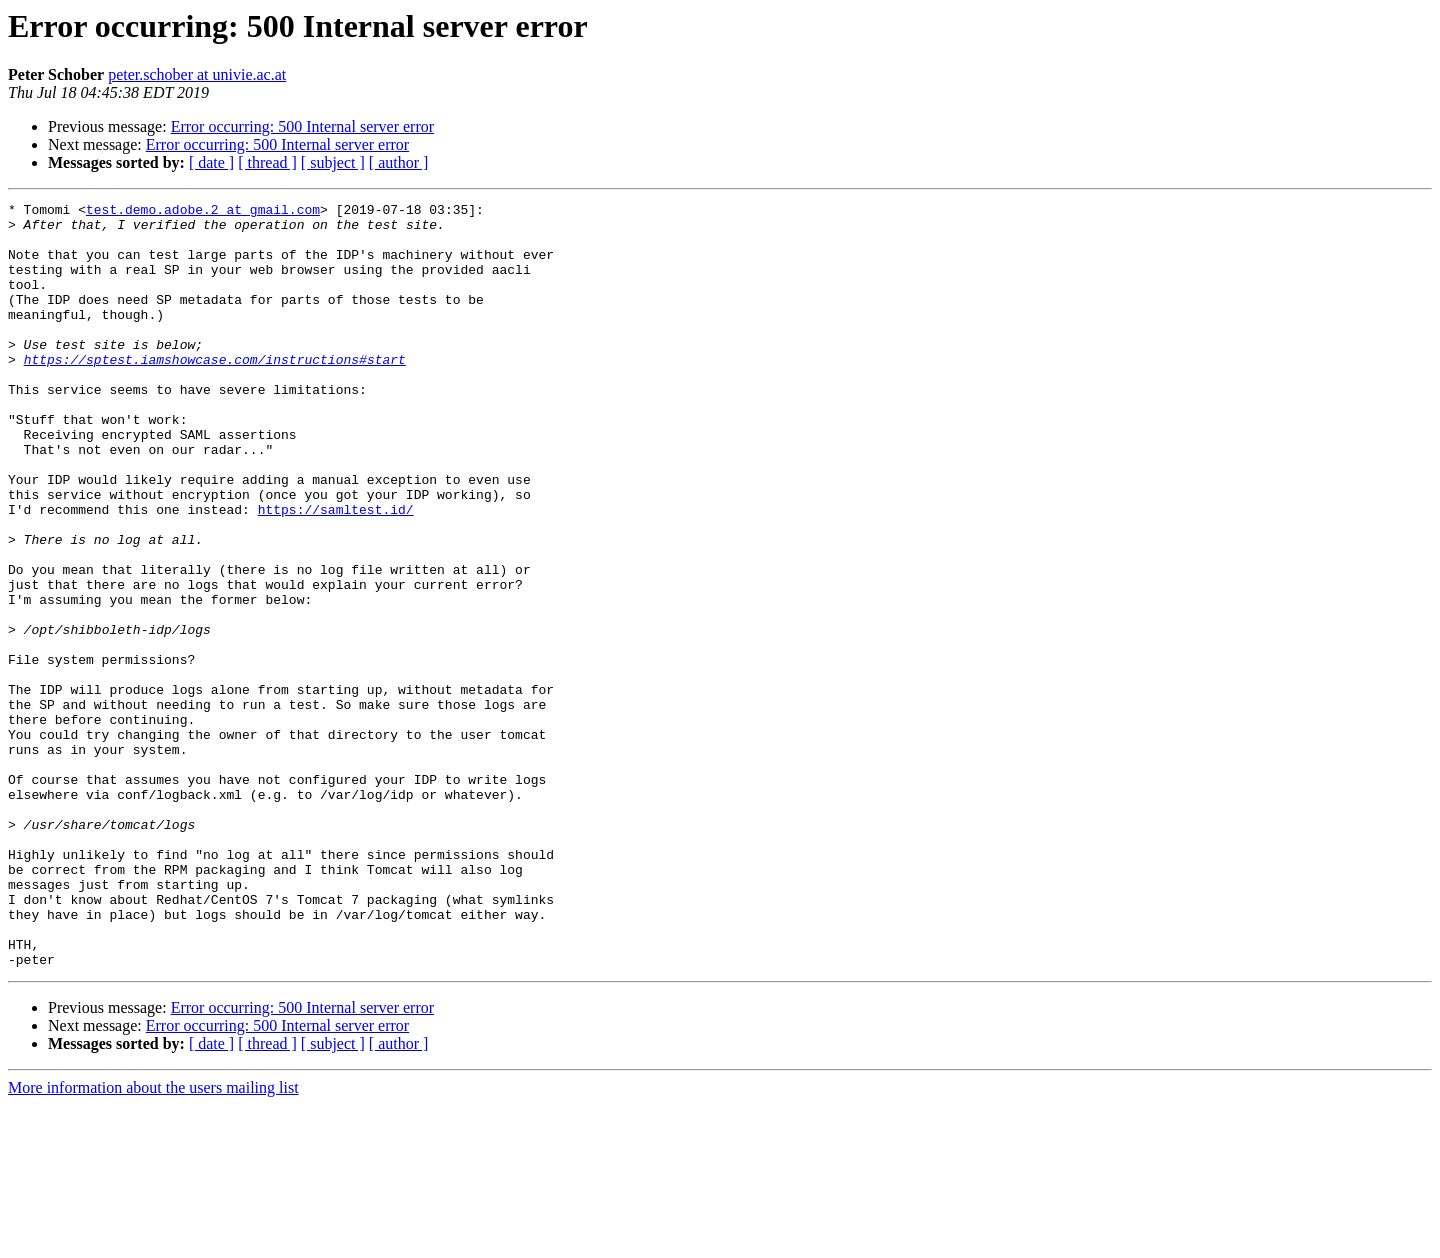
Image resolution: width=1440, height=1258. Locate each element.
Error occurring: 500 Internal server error (302, 126)
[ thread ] (267, 162)
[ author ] (399, 162)
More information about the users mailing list (153, 1240)
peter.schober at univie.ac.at (197, 74)
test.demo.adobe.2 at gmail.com (203, 212)
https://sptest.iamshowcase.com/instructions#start (215, 392)
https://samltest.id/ (336, 572)
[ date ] (211, 162)
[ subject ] (333, 162)
